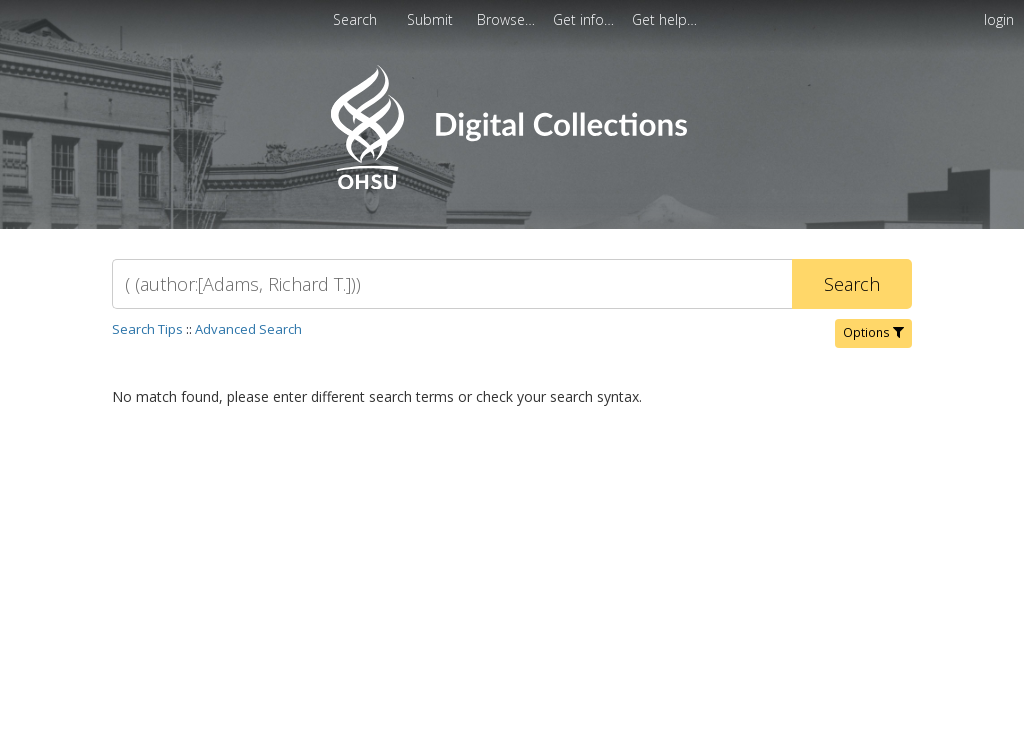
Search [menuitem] (355, 19)
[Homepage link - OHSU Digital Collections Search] (511, 184)
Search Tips (147, 329)
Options (873, 332)
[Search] (452, 284)
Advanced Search (248, 329)
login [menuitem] (999, 19)
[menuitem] (508, 19)
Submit (432, 19)
